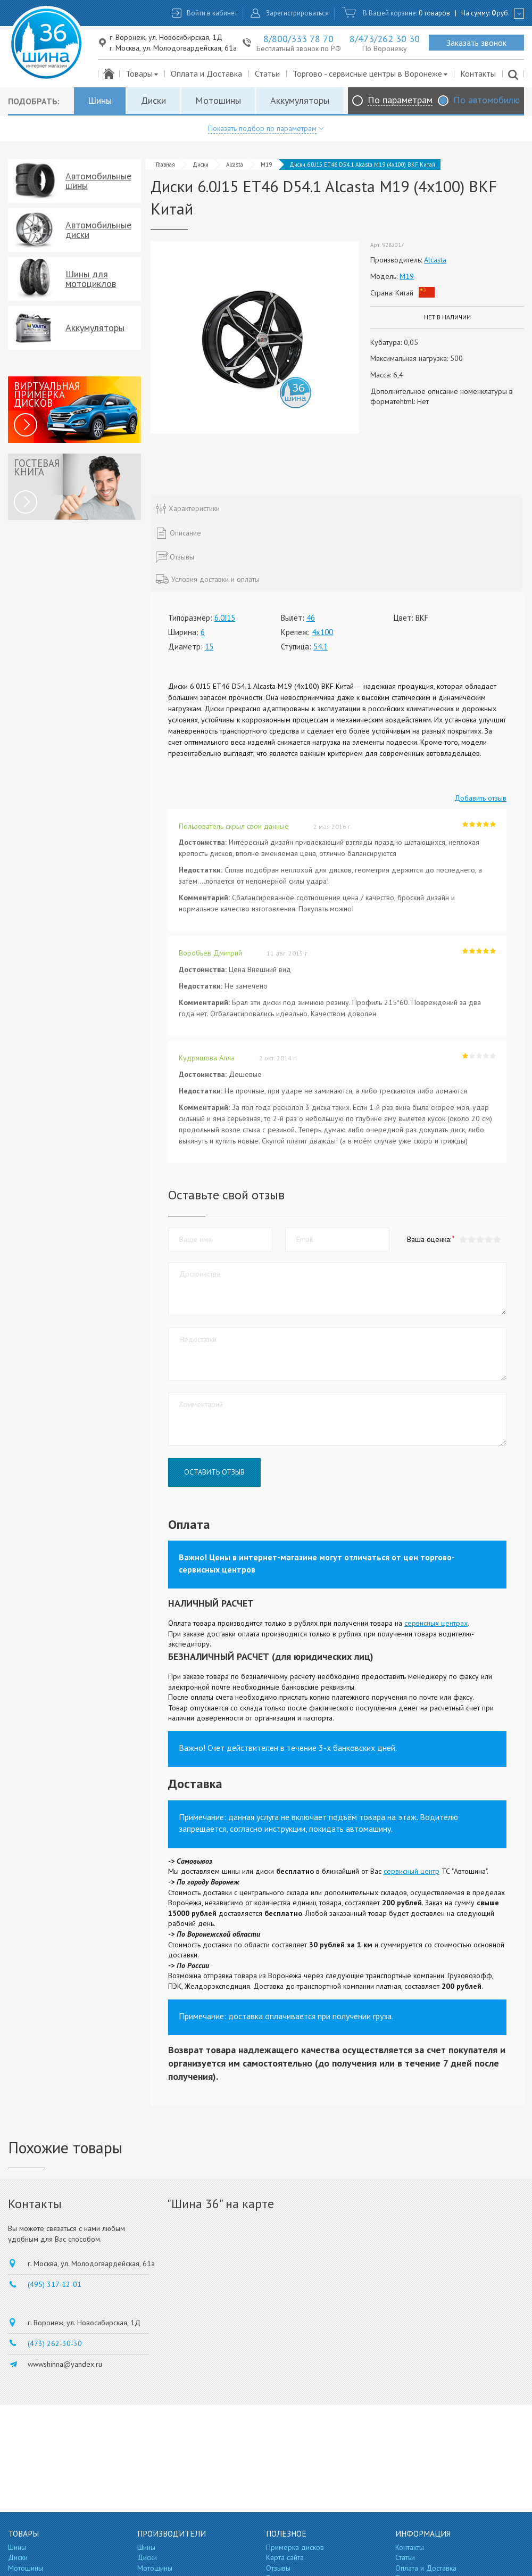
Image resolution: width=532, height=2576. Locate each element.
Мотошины (218, 100)
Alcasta (234, 164)
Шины (100, 100)
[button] (497, 1240)
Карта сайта (285, 2557)
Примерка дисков (295, 2547)
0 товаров (434, 13)
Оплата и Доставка (206, 73)
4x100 (322, 632)
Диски (153, 100)
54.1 (320, 646)
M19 (266, 164)
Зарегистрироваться (297, 13)
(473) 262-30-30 (55, 2343)
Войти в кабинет (212, 13)
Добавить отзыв (480, 798)
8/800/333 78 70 (298, 38)
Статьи (267, 73)
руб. (501, 13)
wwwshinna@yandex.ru (65, 2364)
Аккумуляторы (299, 100)
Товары (142, 73)
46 (310, 618)
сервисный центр (411, 1871)
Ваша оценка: (429, 1239)
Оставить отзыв (214, 1472)
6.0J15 (224, 618)
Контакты (478, 73)
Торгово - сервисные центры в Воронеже (370, 73)
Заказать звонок (476, 42)
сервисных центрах (436, 1623)
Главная (165, 164)
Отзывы (278, 2568)
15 (209, 646)
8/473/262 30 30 (385, 38)
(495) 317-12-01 (54, 2284)
